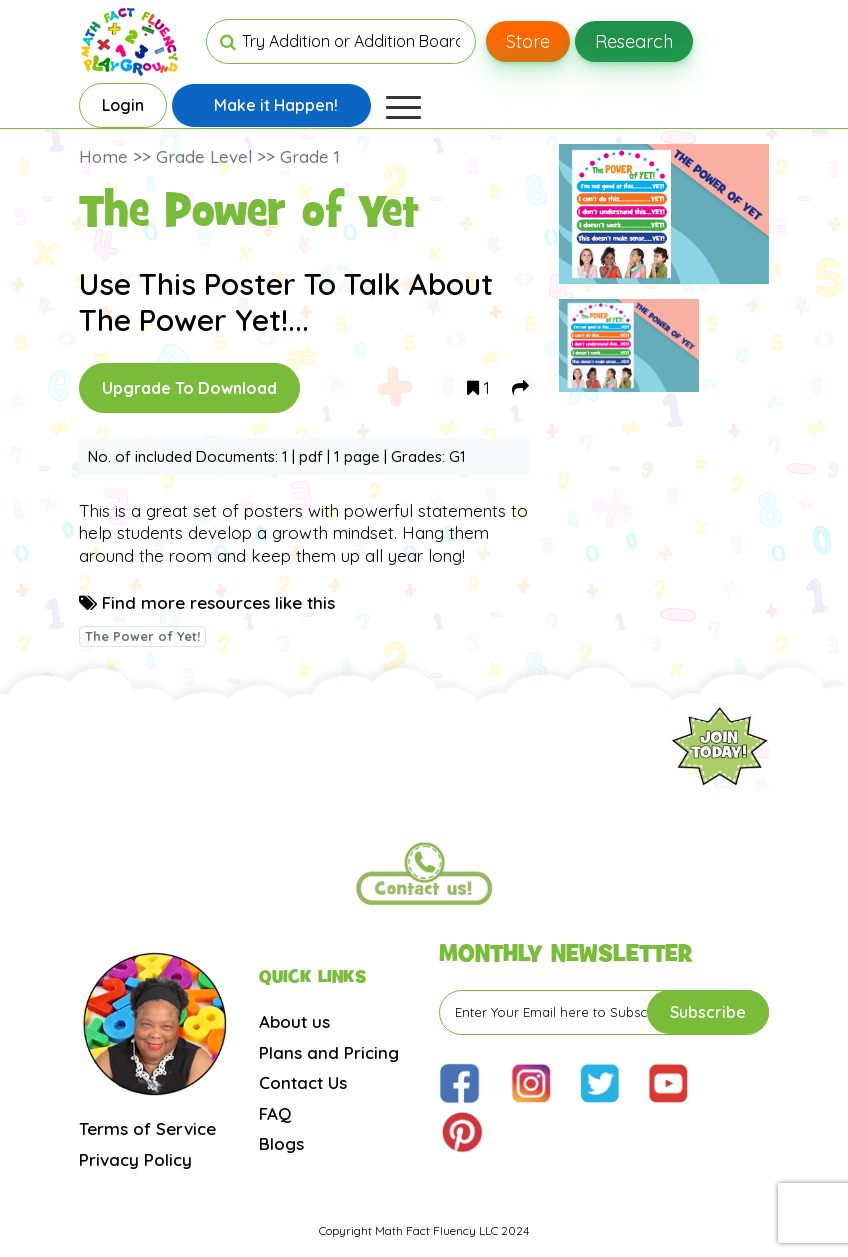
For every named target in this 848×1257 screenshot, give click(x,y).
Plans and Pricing (329, 1052)
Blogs (281, 1143)
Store (528, 41)
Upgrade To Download (189, 388)
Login (123, 105)
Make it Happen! (276, 105)
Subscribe (708, 1012)
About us (294, 1021)
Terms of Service (147, 1128)
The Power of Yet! (142, 636)
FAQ (275, 1113)
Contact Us (303, 1082)
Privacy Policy (135, 1159)
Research (634, 41)
